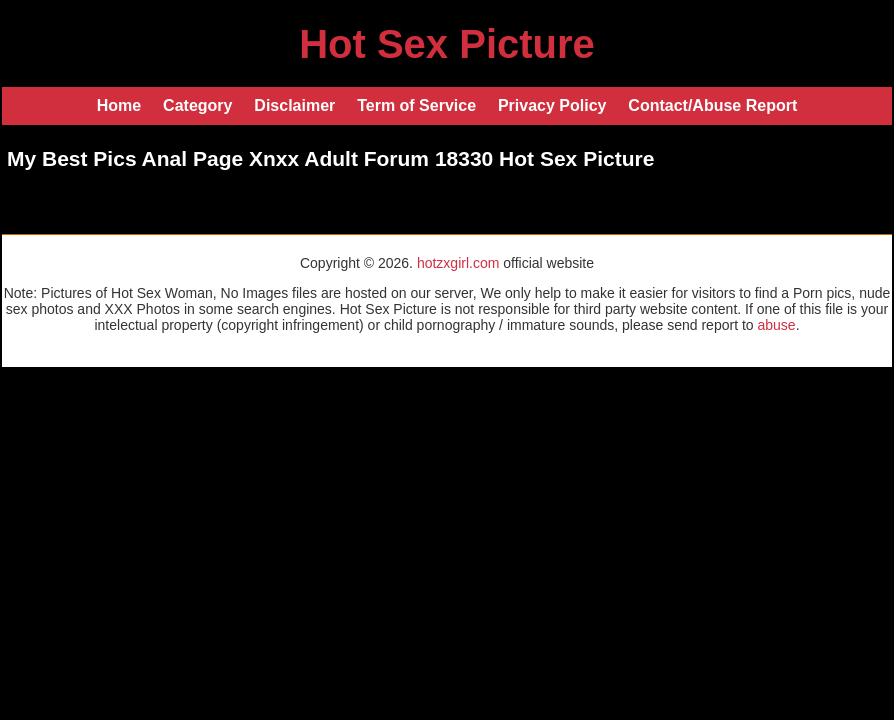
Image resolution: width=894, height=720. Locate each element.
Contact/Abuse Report (712, 105)
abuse (776, 325)
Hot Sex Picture (447, 44)
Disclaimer (294, 105)
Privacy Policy (552, 105)
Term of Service (416, 105)
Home (119, 105)
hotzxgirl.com (458, 263)
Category (197, 105)
